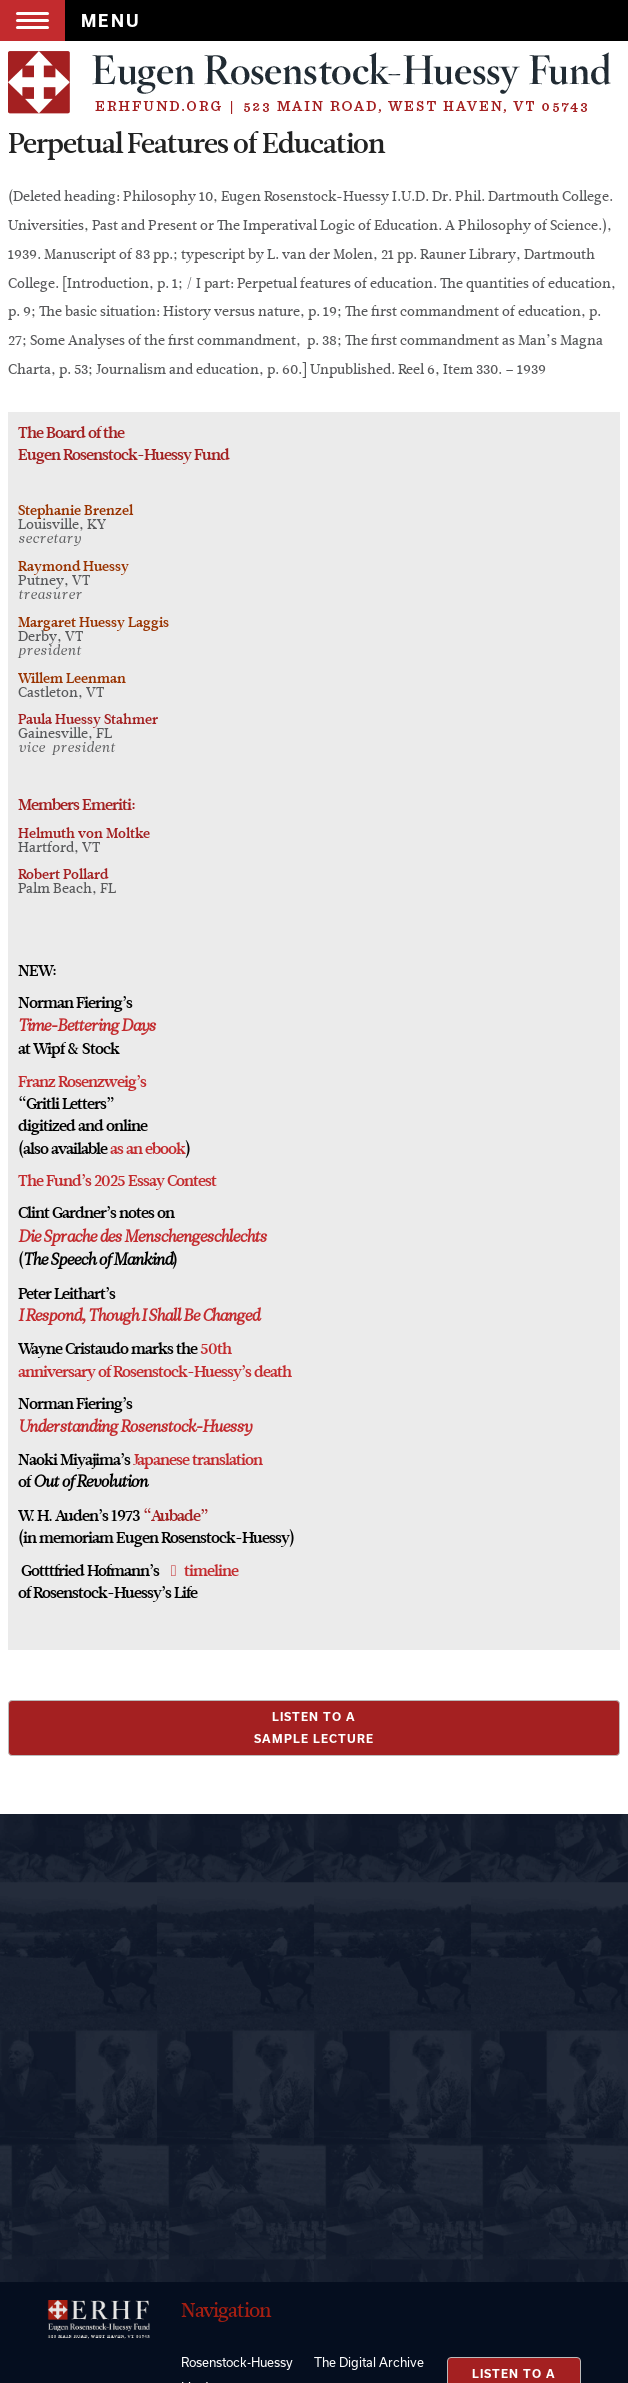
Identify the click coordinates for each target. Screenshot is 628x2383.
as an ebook (147, 1149)
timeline (211, 1571)
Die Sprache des (69, 1238)
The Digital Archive (369, 2362)
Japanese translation (197, 1460)
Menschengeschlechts (193, 1238)
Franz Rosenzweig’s (82, 1082)
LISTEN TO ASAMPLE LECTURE (314, 1727)
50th (215, 1349)
